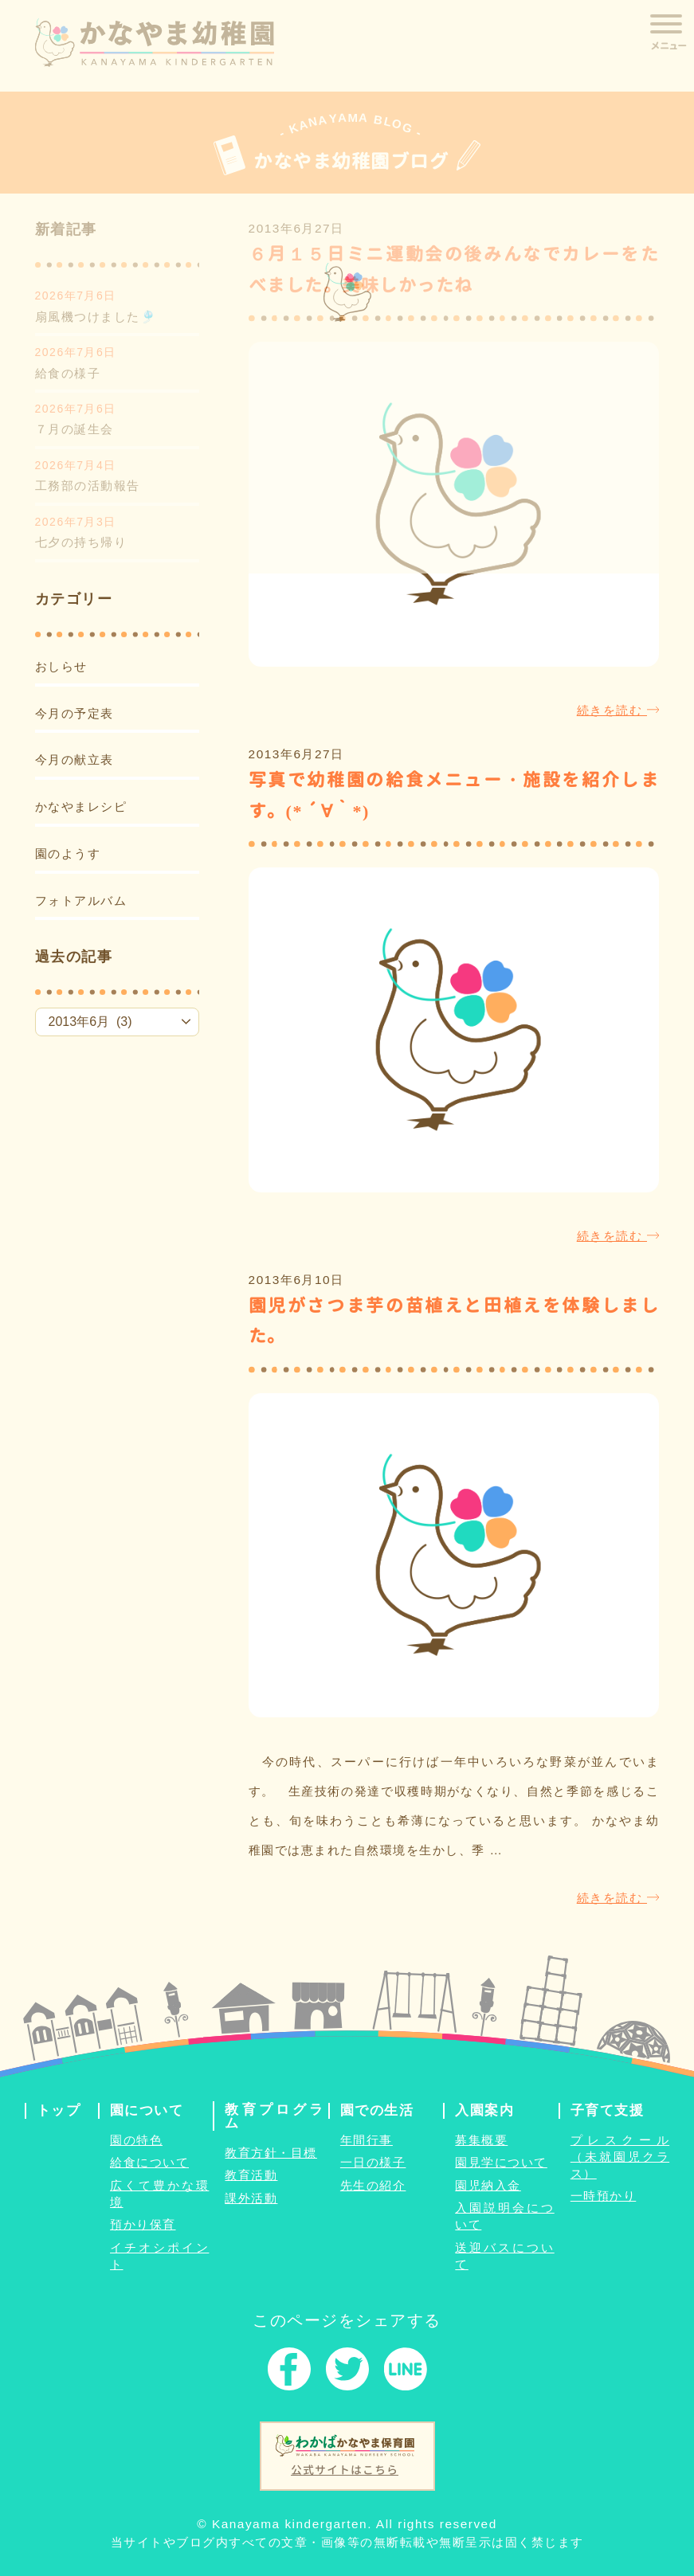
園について (147, 2110)
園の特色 (136, 2140)
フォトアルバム (81, 900)
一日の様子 (373, 2162)
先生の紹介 (373, 2185)
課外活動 (251, 2198)
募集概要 (481, 2140)
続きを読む (618, 710)
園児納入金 (488, 2185)
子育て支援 (607, 2110)
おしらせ (61, 666)
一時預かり (603, 2195)
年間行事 (366, 2140)
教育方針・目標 (271, 2152)
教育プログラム (274, 2116)
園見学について (501, 2162)
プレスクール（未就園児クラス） (619, 2156)
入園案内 (484, 2110)
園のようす (68, 853)
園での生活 (377, 2110)
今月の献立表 (74, 759)
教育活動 (251, 2175)
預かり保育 (143, 2224)
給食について (149, 2162)
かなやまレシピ (81, 806)
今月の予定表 (74, 713)
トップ (59, 2110)
